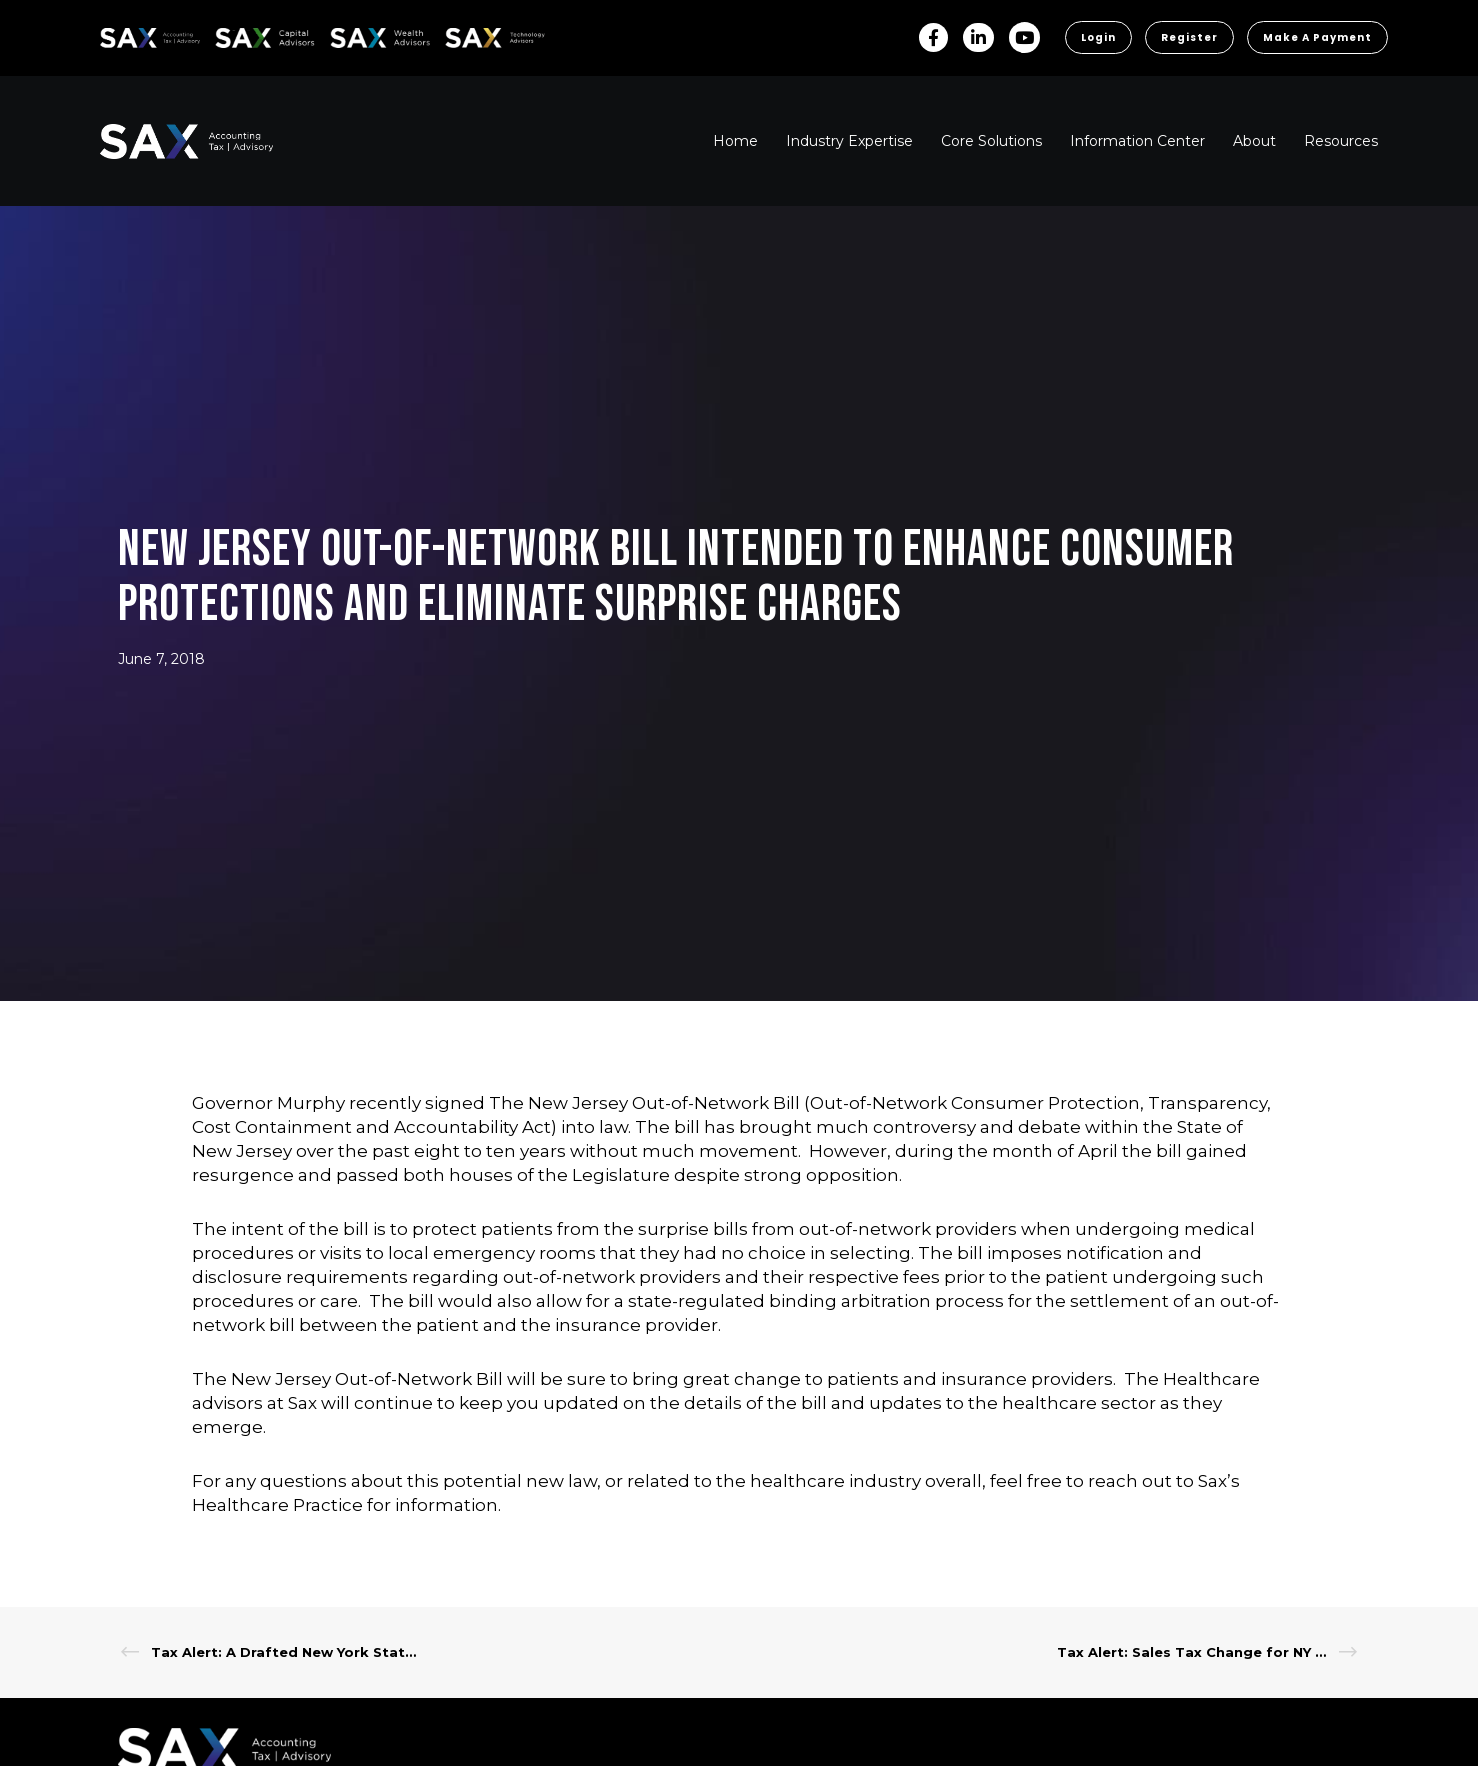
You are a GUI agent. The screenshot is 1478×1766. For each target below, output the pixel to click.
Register (1189, 37)
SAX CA (236, 34)
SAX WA (353, 34)
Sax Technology (482, 38)
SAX (111, 34)
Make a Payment (1317, 37)
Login (1098, 37)
